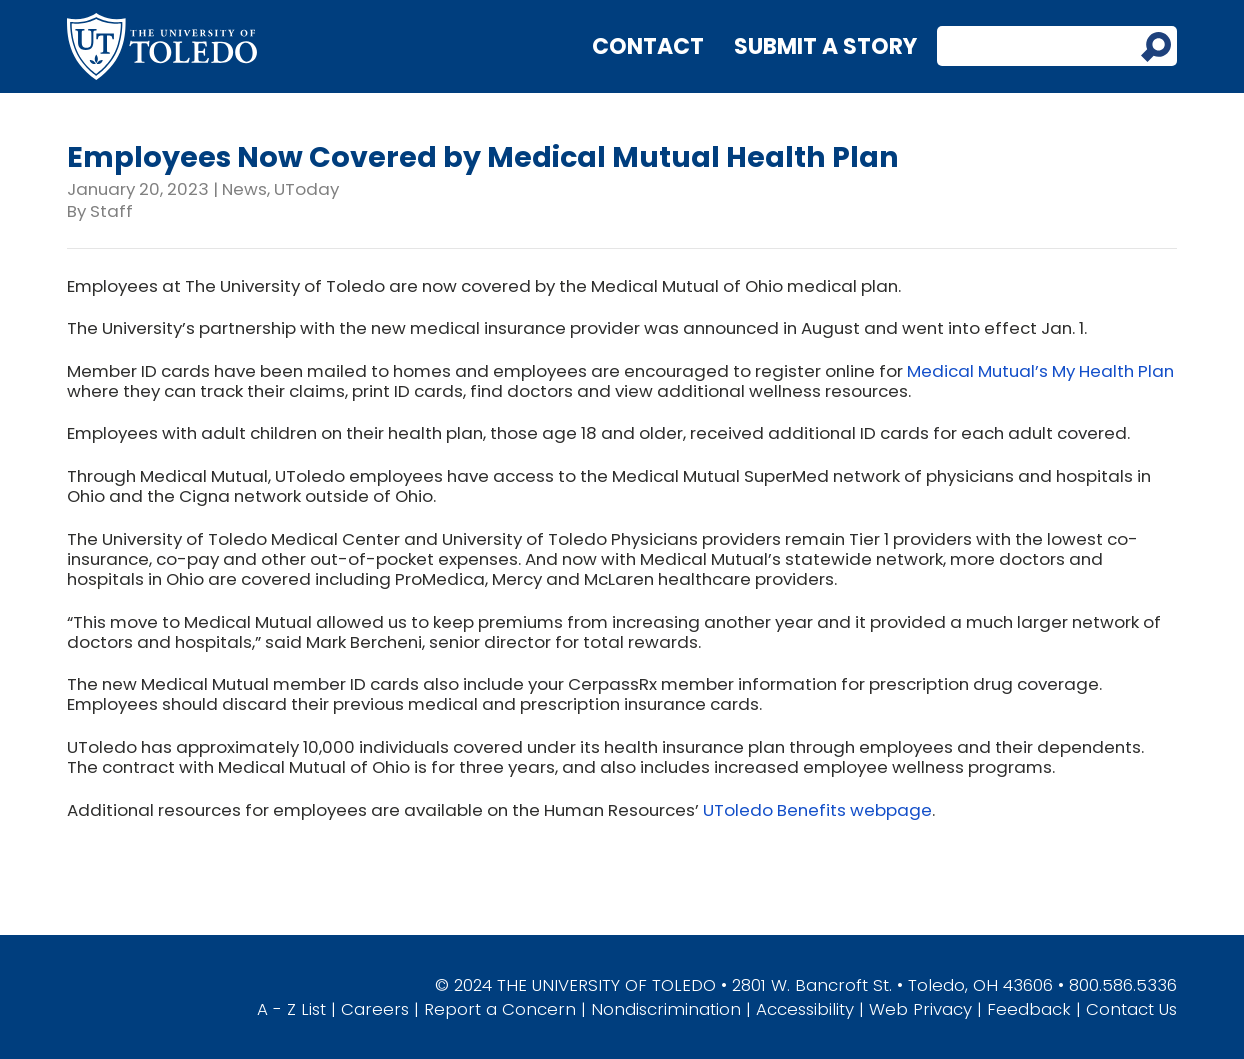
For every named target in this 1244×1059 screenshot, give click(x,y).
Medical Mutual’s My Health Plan (1040, 371)
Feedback (1029, 1009)
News (244, 189)
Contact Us (1131, 1009)
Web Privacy (920, 1009)
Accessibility (805, 1009)
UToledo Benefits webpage (817, 810)
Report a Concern (500, 1009)
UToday (306, 189)
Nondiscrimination (666, 1009)
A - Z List (291, 1009)
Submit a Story (825, 46)
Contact (648, 46)
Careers (375, 1009)
